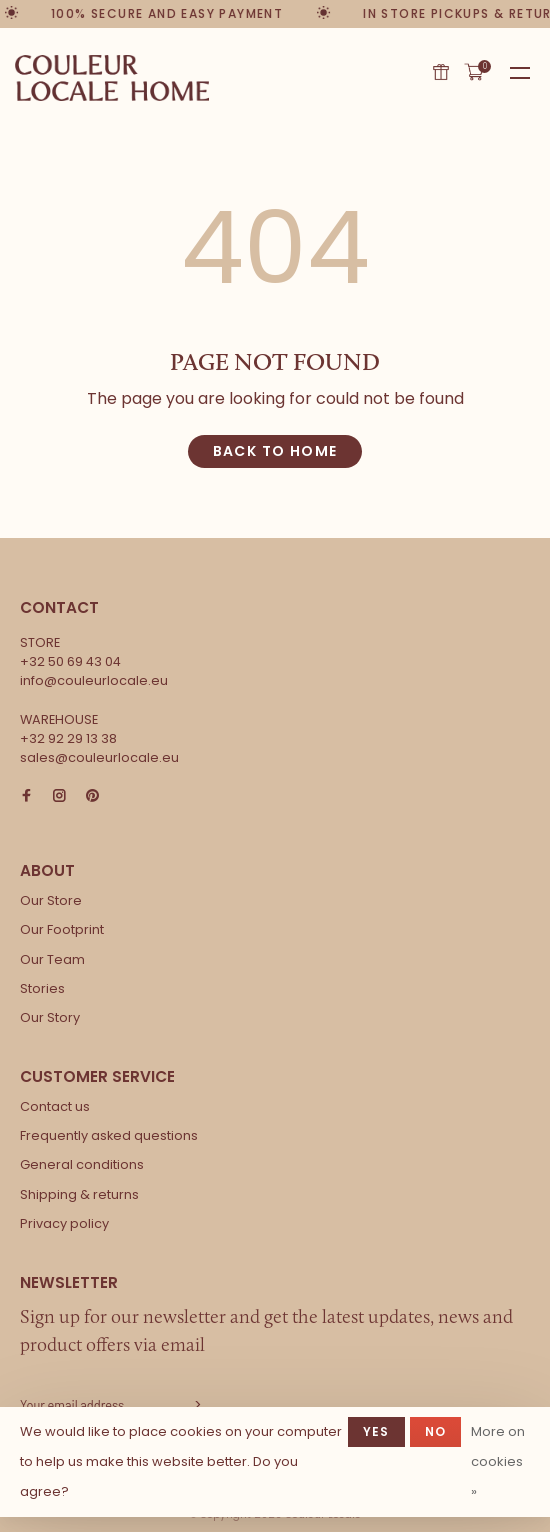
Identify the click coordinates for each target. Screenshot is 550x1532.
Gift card (441, 72)
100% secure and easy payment (168, 13)
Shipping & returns (79, 1194)
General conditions (82, 1164)
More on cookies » (498, 1461)
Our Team (52, 959)
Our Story (50, 1017)
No (435, 1431)
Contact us (55, 1106)
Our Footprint (62, 929)
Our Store (51, 900)
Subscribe (196, 1405)
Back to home (275, 451)
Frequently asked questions (109, 1135)
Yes (376, 1431)
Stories (42, 988)
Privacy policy (64, 1223)
